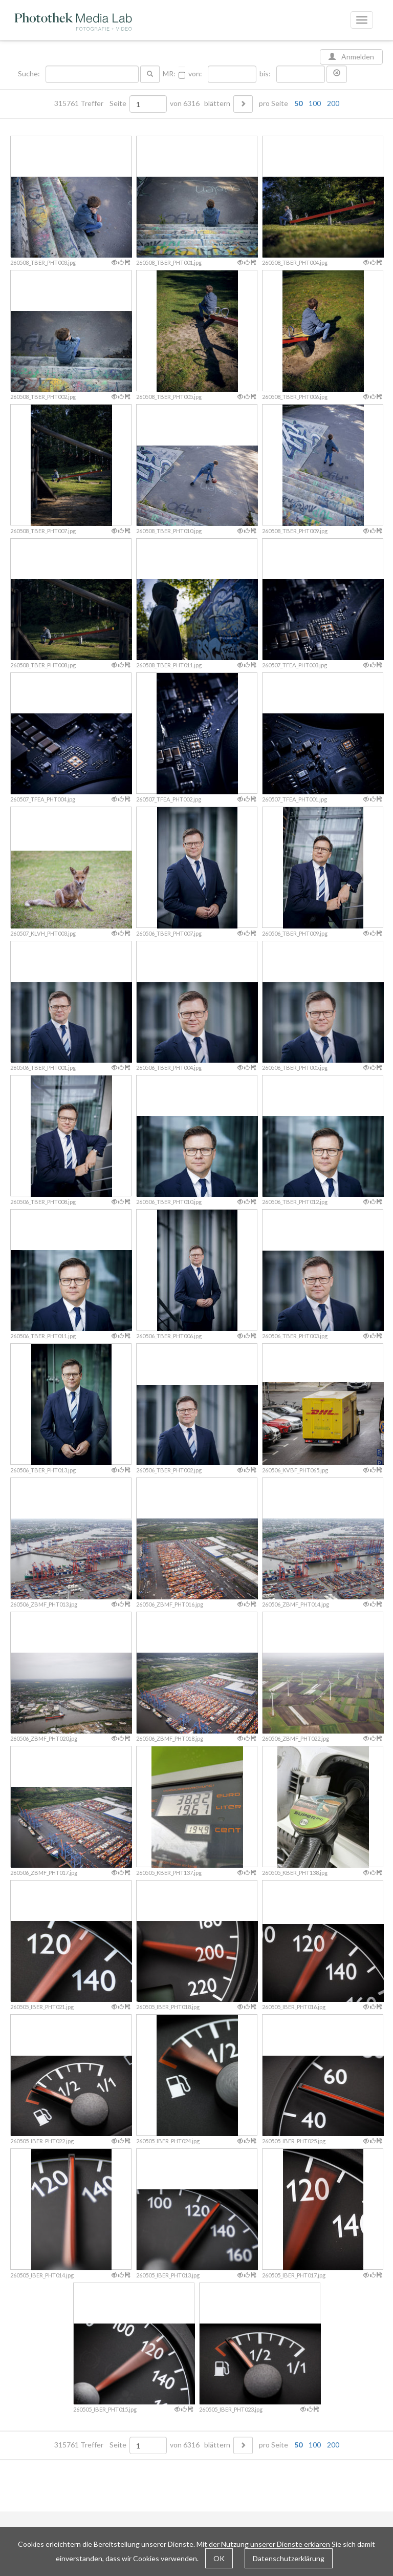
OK (219, 2558)
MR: (169, 73)
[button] (336, 74)
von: (195, 73)
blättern (217, 103)
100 (315, 103)
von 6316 (184, 103)
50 (298, 103)
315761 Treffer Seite (91, 103)
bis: (265, 73)
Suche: (29, 73)
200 (333, 103)
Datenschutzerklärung (288, 2558)
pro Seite (296, 103)
